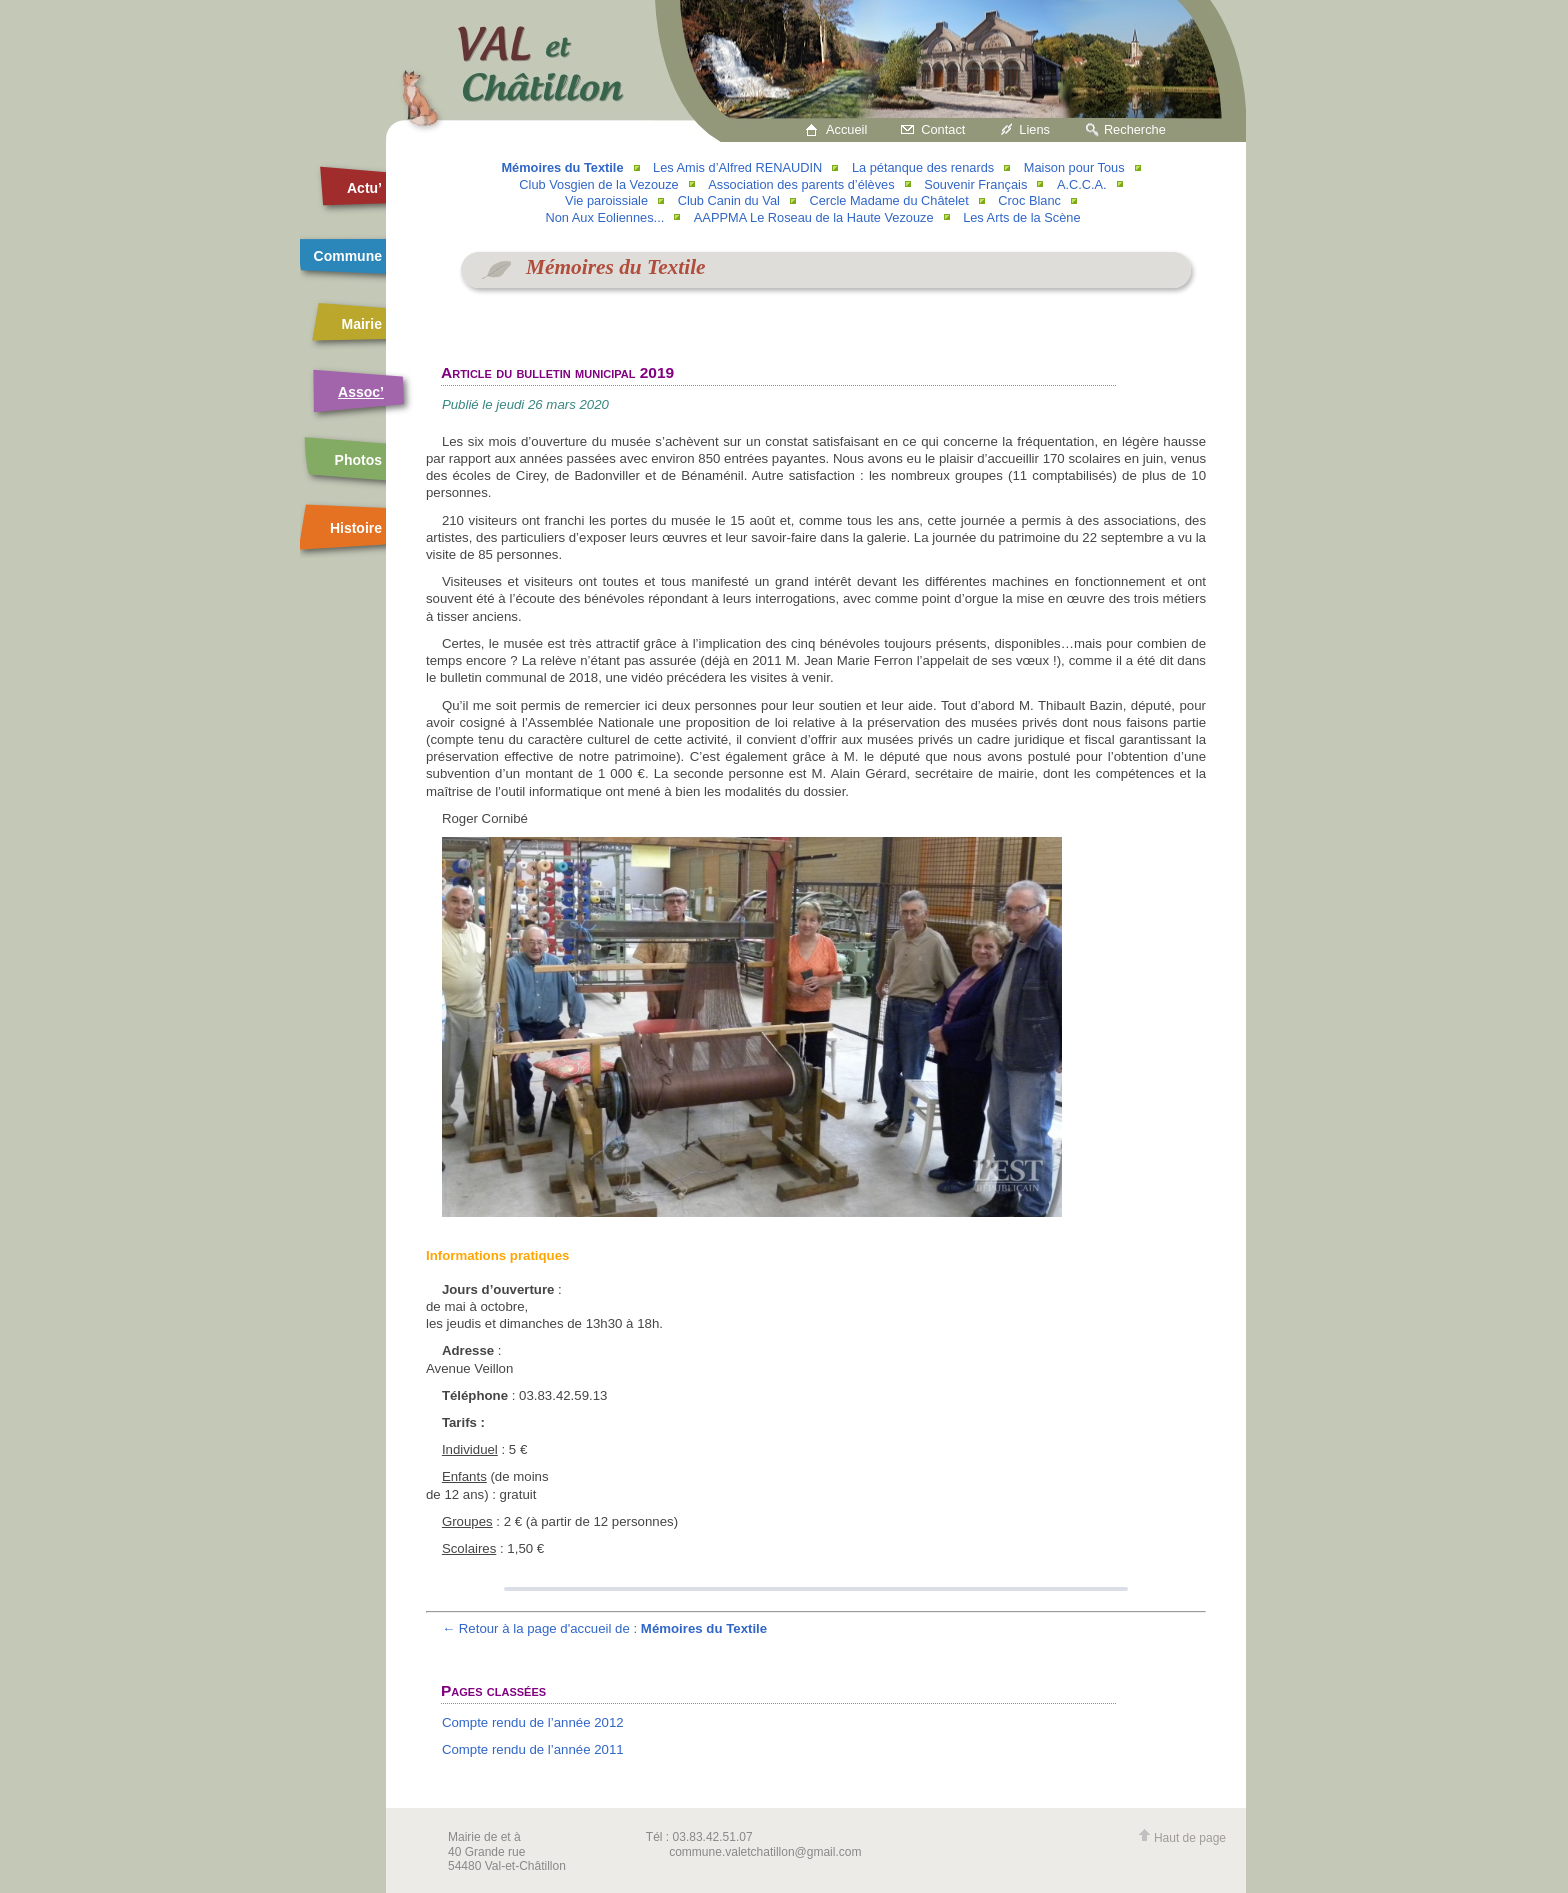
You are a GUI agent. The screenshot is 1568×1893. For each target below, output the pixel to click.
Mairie (362, 324)
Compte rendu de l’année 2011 (533, 1749)
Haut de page (1182, 1838)
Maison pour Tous (1074, 167)
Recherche (1135, 129)
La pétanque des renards (923, 167)
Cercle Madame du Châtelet (888, 200)
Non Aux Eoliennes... (604, 217)
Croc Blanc (1029, 200)
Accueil (846, 129)
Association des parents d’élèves (801, 184)
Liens (1034, 129)
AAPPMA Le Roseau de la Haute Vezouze (814, 217)
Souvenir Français (975, 184)
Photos (358, 460)
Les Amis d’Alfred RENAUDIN (737, 167)
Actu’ (364, 188)
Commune (348, 256)
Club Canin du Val (729, 200)
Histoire (356, 528)
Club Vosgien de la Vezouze (598, 184)
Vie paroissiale (606, 200)
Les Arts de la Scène (1021, 217)
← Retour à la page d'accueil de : (604, 1628)
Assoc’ (361, 392)
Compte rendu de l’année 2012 (533, 1722)
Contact (943, 129)
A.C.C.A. (1082, 184)
